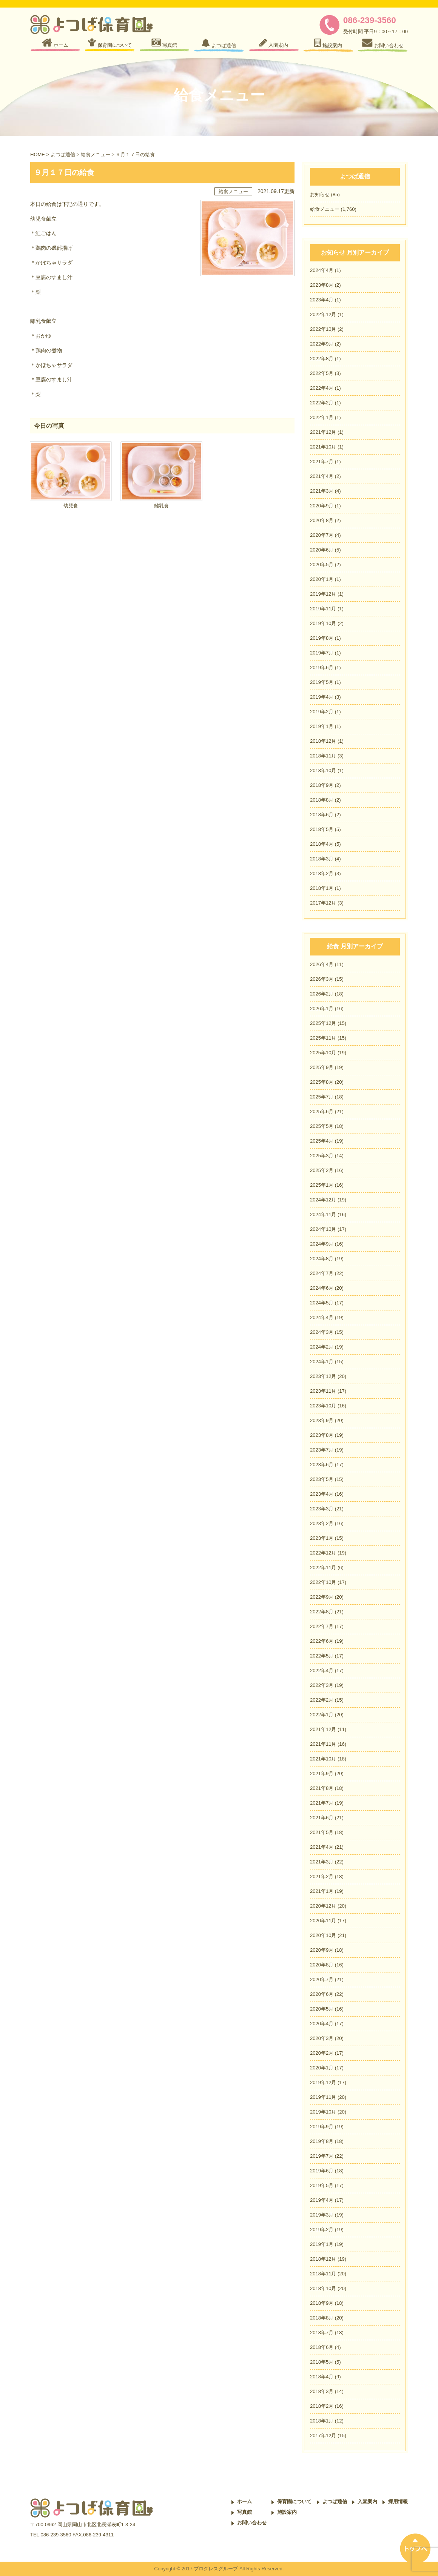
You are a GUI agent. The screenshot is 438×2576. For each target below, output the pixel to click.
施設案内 (287, 2512)
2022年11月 (323, 1567)
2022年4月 (321, 388)
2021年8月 (321, 1788)
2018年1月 (321, 888)
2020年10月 (323, 1935)
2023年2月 (321, 1523)
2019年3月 (321, 2215)
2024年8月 (321, 1258)
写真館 (244, 2512)
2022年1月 (321, 417)
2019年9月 (321, 2126)
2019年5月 (321, 682)
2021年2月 (321, 1876)
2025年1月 (321, 1185)
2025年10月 (323, 1052)
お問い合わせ (252, 2522)
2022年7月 (321, 1626)
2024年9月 (321, 1244)
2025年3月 (321, 1155)
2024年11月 (323, 1214)
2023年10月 (323, 1406)
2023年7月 (321, 1450)
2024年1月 (321, 1361)
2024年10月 (323, 1229)
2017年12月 (323, 903)
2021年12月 (323, 432)
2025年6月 (321, 1111)
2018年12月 (323, 741)
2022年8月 (321, 358)
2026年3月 (321, 979)
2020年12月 (323, 1906)
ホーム (244, 2501)
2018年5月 (321, 829)
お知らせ (320, 194)
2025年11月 (323, 1038)
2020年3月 (321, 2038)
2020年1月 (321, 579)
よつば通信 (63, 154)
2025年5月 (321, 1126)
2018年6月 (321, 814)
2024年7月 (321, 1273)
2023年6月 (321, 1464)
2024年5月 (321, 1303)
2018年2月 (321, 873)
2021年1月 (321, 1891)
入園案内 (367, 2501)
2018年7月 (321, 2332)
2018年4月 (321, 844)
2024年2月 (321, 1347)
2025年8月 (321, 1082)
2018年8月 (321, 800)
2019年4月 (321, 697)
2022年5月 (321, 373)
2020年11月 (323, 1920)
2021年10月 (323, 447)
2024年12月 (323, 1200)
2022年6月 (321, 1641)
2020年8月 (321, 520)
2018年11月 (323, 756)
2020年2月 (321, 2053)
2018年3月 (321, 859)
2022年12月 (323, 314)
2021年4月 (321, 476)
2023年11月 (323, 1391)
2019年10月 (323, 623)
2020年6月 (321, 550)
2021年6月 (321, 1817)
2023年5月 (321, 1479)
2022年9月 (321, 344)
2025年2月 (321, 1170)
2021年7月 (321, 461)
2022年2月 (321, 403)
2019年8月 (321, 638)
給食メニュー (95, 154)
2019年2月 (321, 711)
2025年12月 (323, 1023)
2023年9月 (321, 1420)
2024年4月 (321, 270)
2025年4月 (321, 1141)
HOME (37, 154)
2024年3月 (321, 1332)
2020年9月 (321, 505)
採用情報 (398, 2501)
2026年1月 (321, 1008)
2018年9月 (321, 785)
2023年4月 (321, 300)
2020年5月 (321, 564)
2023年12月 (323, 1376)
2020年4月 (321, 2023)
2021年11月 (323, 1744)
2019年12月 (323, 594)
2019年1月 (321, 726)
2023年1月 (321, 1538)
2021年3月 (321, 491)
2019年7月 (321, 653)
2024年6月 (321, 1288)
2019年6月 (321, 667)
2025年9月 (321, 1067)
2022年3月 (321, 1685)
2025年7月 (321, 1097)
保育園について (294, 2501)
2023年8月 (321, 285)
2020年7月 (321, 535)
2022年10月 (323, 329)
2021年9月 (321, 1773)
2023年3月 (321, 1508)
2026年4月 (321, 964)
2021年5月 (321, 1832)
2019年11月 (323, 608)
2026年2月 (321, 994)
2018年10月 (323, 770)
